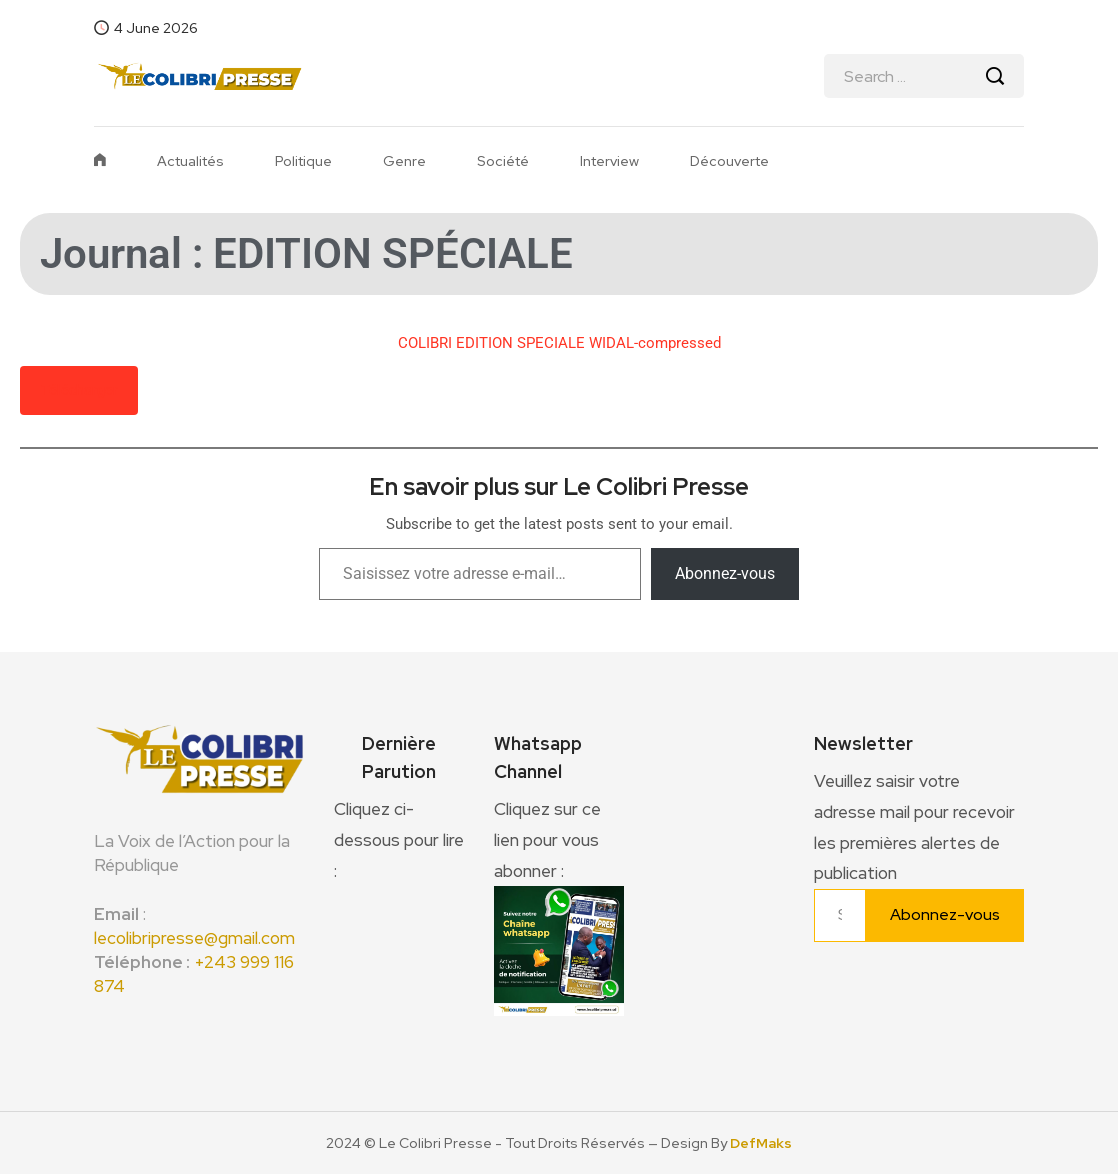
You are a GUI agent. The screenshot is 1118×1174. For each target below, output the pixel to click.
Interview (609, 161)
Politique (303, 161)
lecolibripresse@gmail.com (194, 938)
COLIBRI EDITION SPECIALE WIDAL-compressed (559, 343)
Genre (404, 161)
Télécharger (79, 390)
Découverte (729, 161)
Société (503, 161)
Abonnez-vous (725, 573)
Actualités (190, 161)
